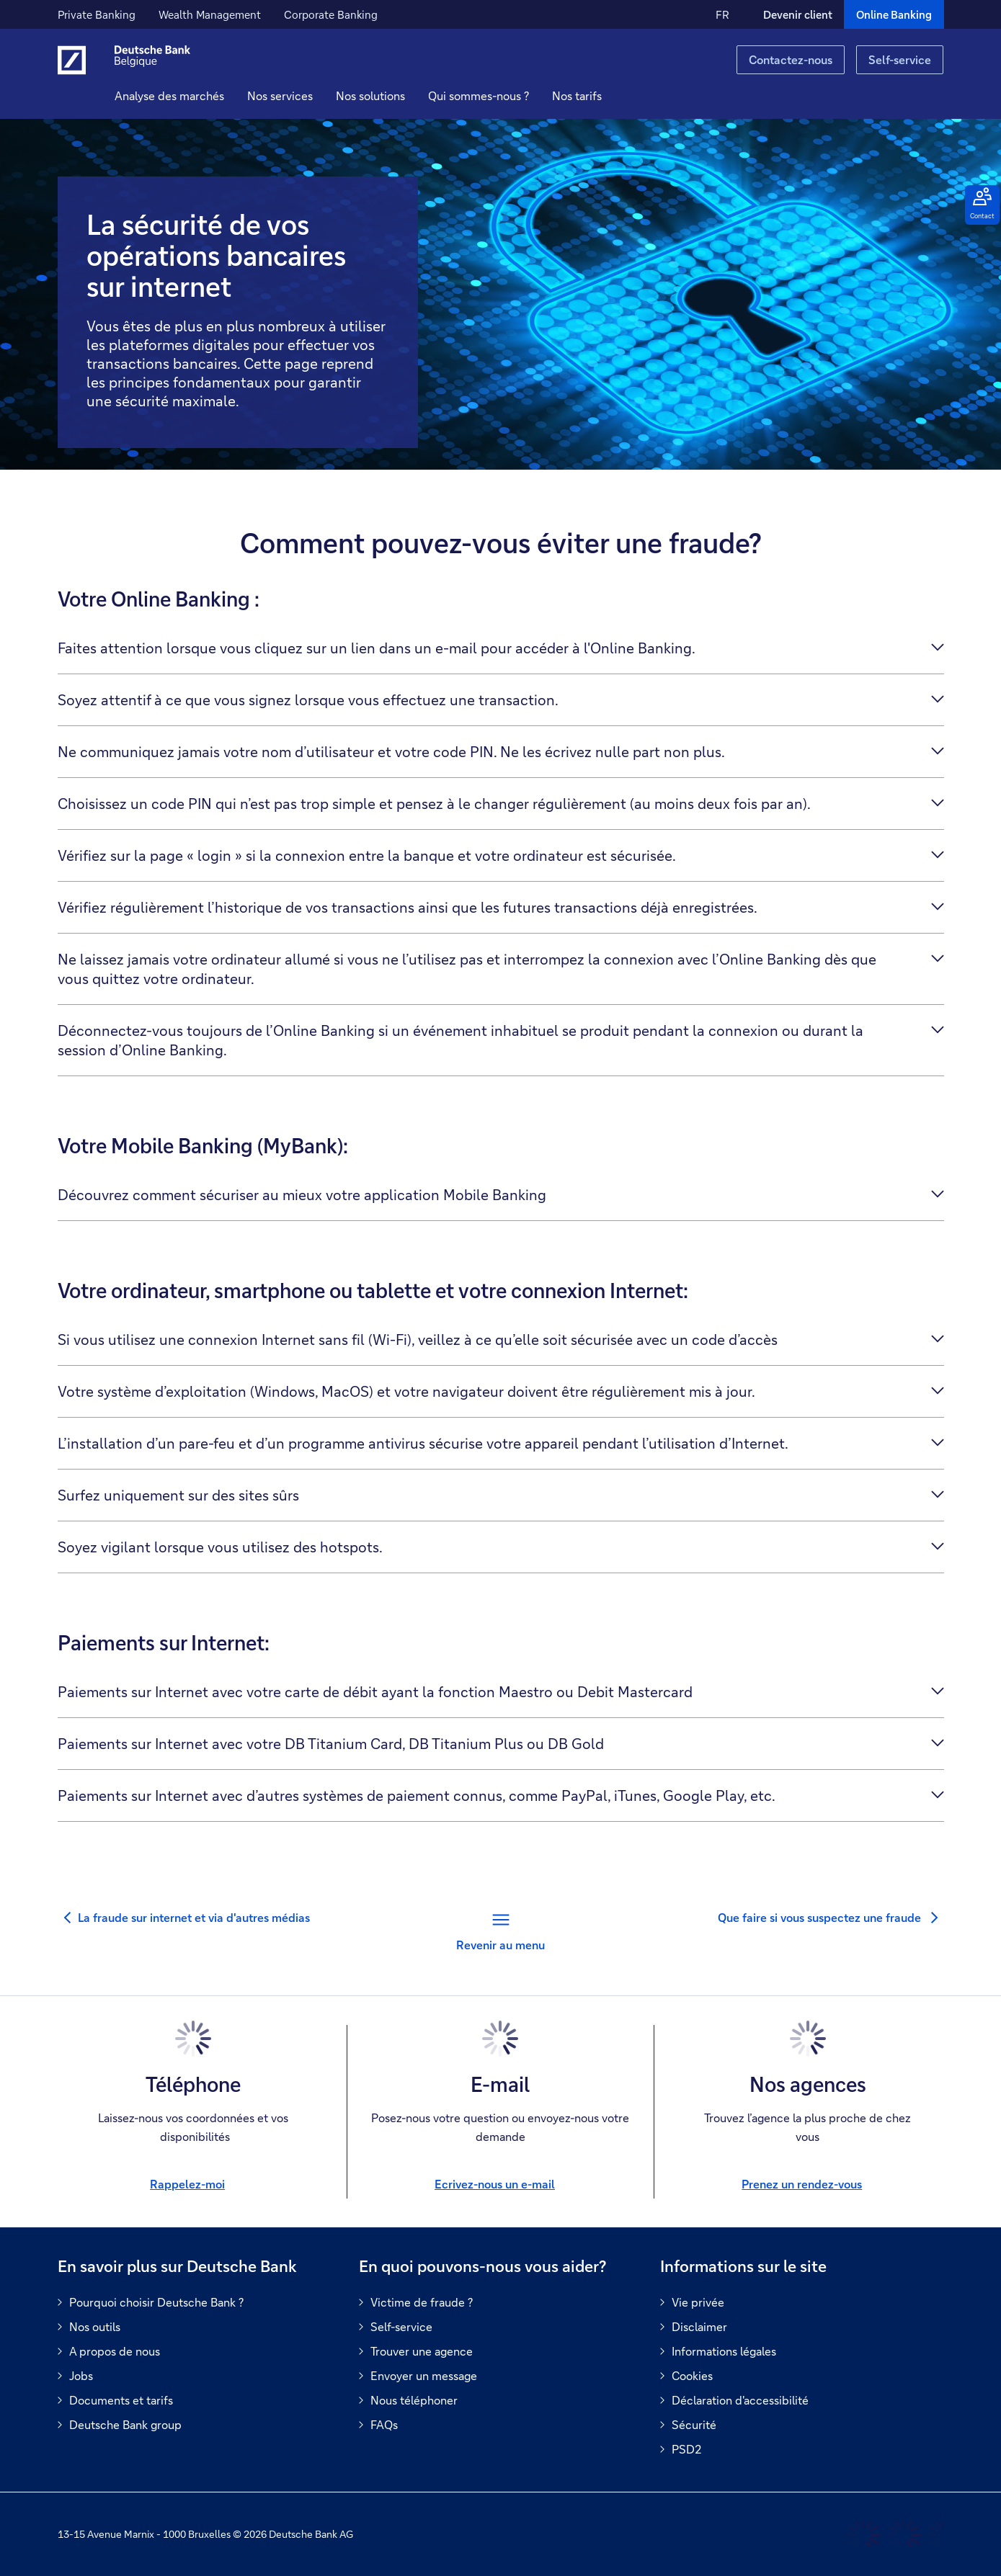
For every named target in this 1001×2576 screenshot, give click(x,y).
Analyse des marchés (192, 95)
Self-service (900, 59)
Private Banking (96, 14)
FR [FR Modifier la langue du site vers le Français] (722, 14)
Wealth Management (210, 14)
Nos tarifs (600, 95)
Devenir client (797, 14)
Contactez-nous (791, 59)
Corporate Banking (331, 14)
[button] (303, 95)
